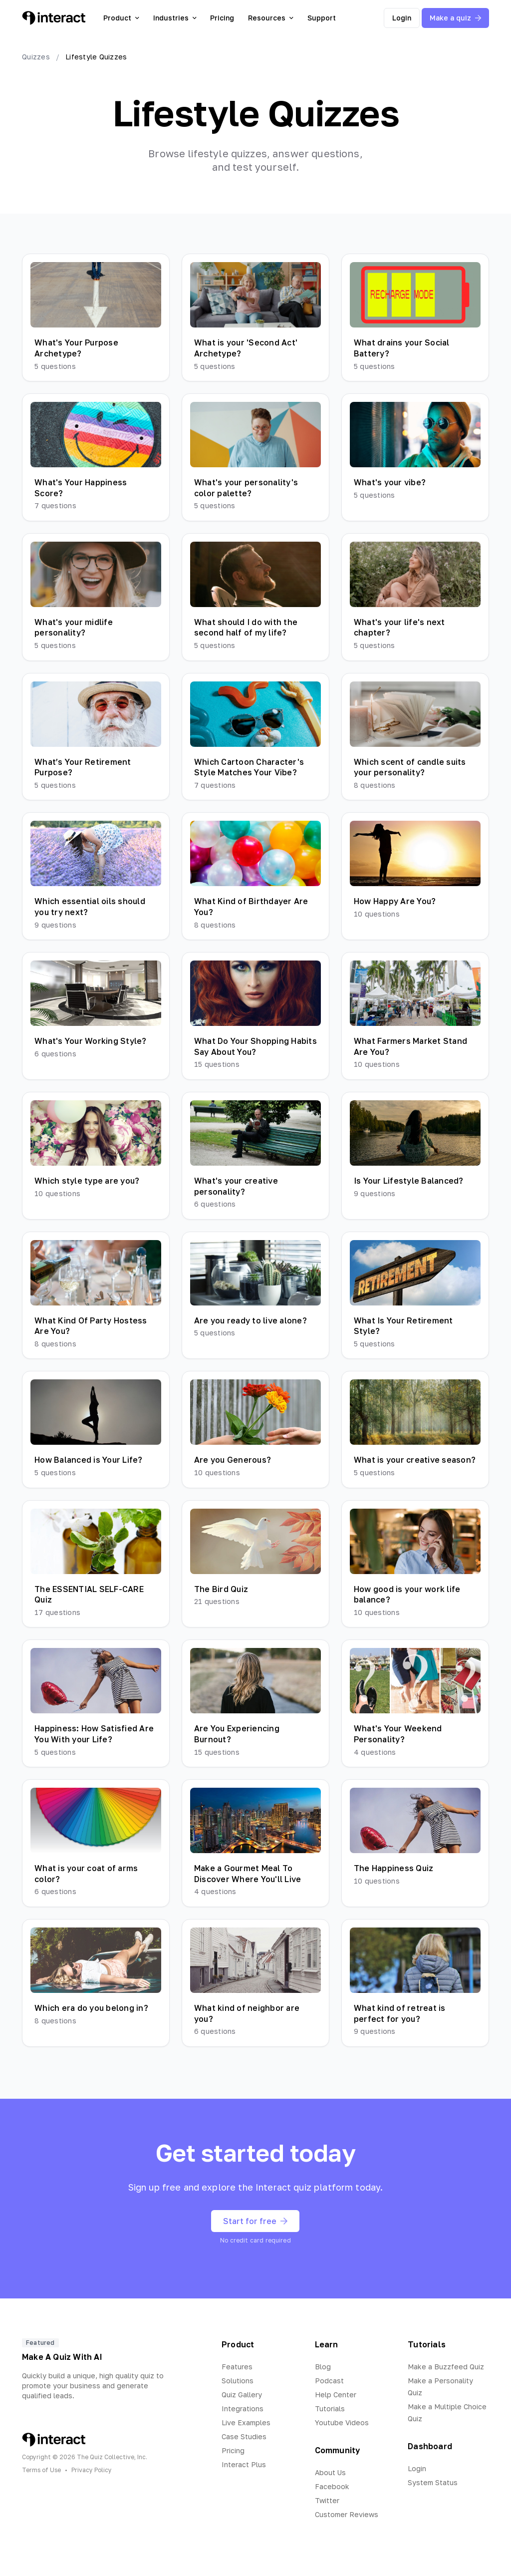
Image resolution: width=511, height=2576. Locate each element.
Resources (270, 17)
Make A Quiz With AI (62, 2357)
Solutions (238, 2380)
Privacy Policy (91, 2470)
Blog (323, 2366)
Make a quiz (455, 17)
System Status (433, 2482)
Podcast (329, 2380)
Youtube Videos (342, 2422)
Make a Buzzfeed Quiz (446, 2366)
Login (401, 17)
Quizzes (36, 56)
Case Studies (244, 2436)
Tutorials (330, 2408)
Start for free (255, 2221)
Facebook (332, 2486)
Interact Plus (244, 2464)
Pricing (222, 17)
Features (237, 2366)
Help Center (335, 2394)
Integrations (242, 2408)
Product (121, 17)
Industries (175, 17)
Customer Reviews (346, 2514)
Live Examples (246, 2422)
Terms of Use (41, 2470)
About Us (330, 2472)
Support (321, 17)
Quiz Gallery (242, 2394)
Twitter (327, 2500)
